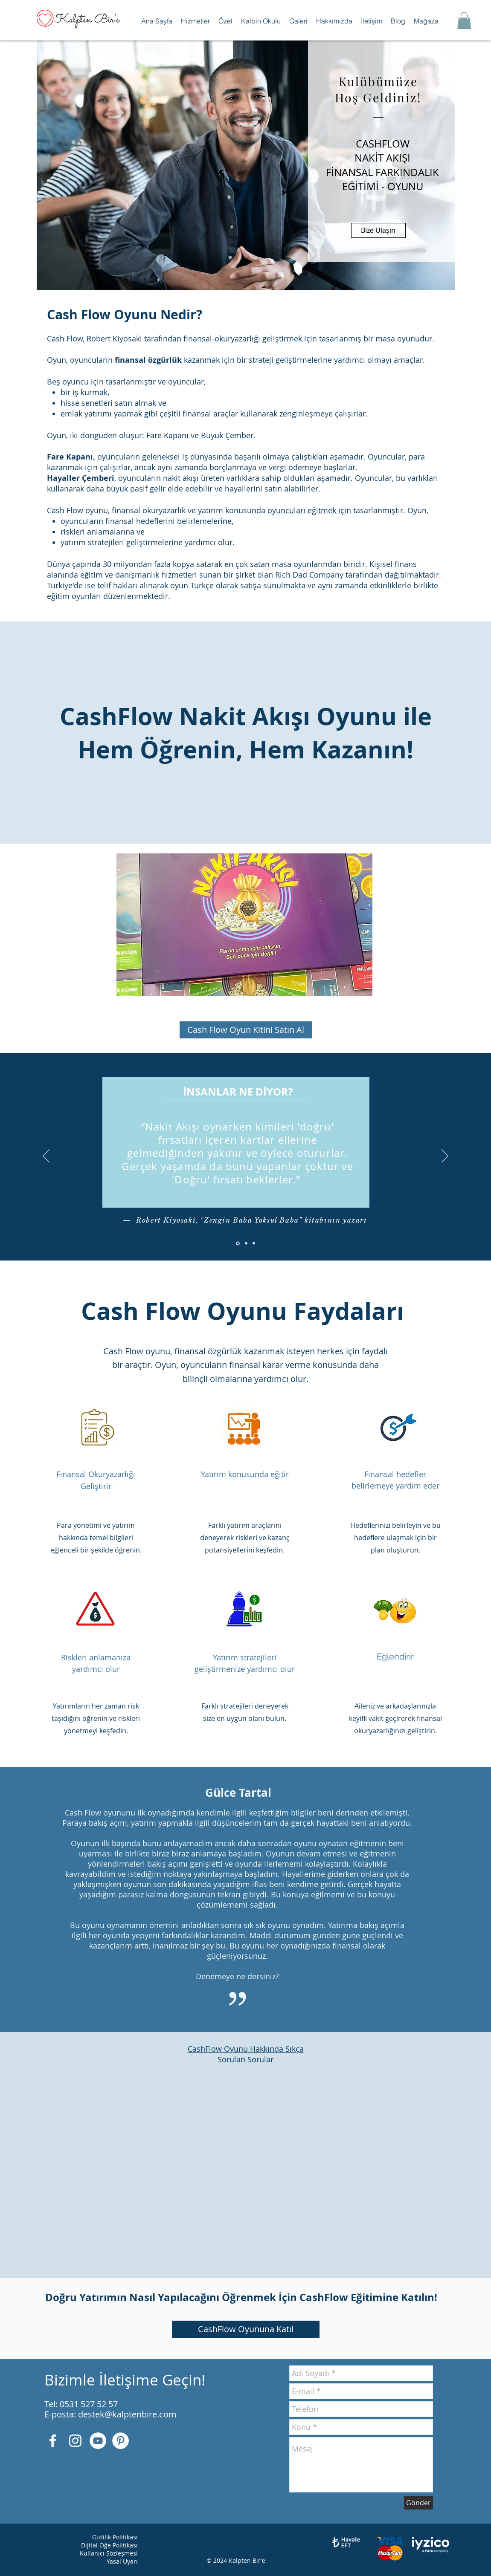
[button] (195, 21)
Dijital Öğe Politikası (109, 2545)
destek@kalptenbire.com (127, 2414)
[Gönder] (418, 2503)
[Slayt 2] (246, 1243)
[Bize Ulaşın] (378, 230)
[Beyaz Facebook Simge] (52, 2440)
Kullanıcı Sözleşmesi (109, 2553)
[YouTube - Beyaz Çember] (98, 2440)
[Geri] (46, 1156)
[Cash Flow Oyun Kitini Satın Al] (246, 1029)
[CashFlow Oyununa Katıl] (246, 2329)
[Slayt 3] (254, 1243)
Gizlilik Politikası (115, 2537)
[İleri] (445, 1156)
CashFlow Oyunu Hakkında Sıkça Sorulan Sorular (246, 2054)
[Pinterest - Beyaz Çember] (120, 2440)
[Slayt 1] (238, 1243)
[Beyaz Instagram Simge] (75, 2440)
